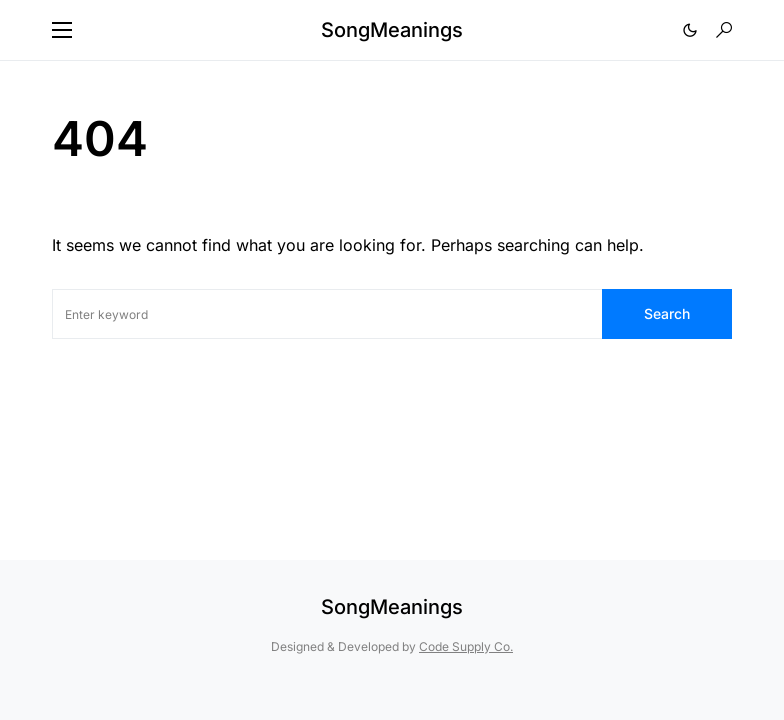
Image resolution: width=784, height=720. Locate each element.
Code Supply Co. (466, 646)
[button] (62, 30)
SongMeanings (392, 30)
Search (667, 313)
